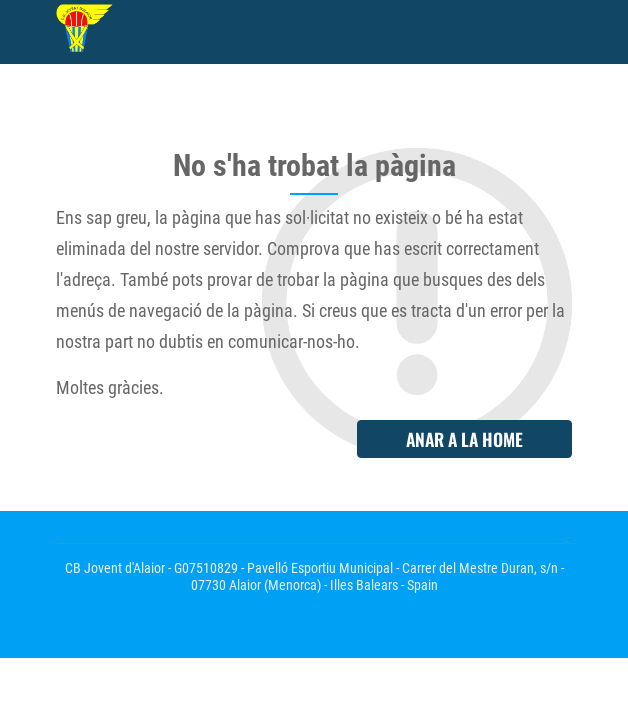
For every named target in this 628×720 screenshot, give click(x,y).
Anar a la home (464, 439)
